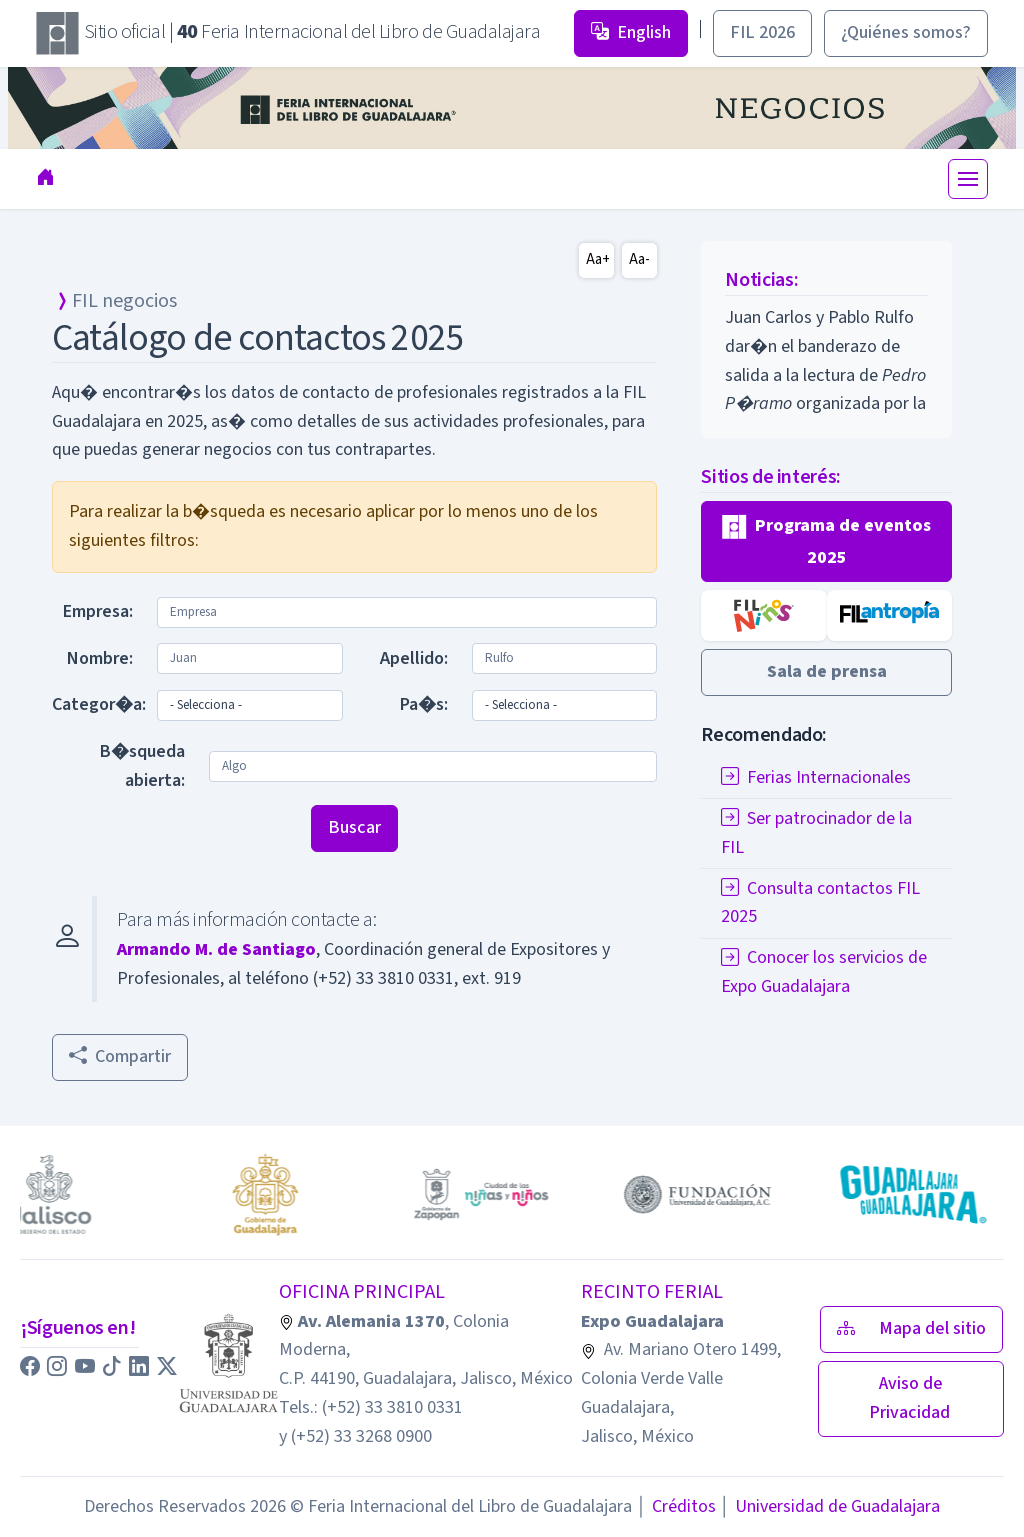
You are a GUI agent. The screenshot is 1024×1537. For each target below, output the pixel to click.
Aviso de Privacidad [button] (911, 1398)
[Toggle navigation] (968, 179)
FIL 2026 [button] (762, 32)
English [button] (631, 32)
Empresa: (98, 611)
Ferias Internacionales (816, 777)
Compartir (120, 1056)
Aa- (639, 259)
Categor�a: (98, 704)
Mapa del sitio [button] (911, 1328)
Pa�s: (424, 704)
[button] (826, 541)
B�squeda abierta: (142, 766)
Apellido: (414, 658)
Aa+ (598, 259)
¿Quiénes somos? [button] (906, 32)
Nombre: (100, 658)
